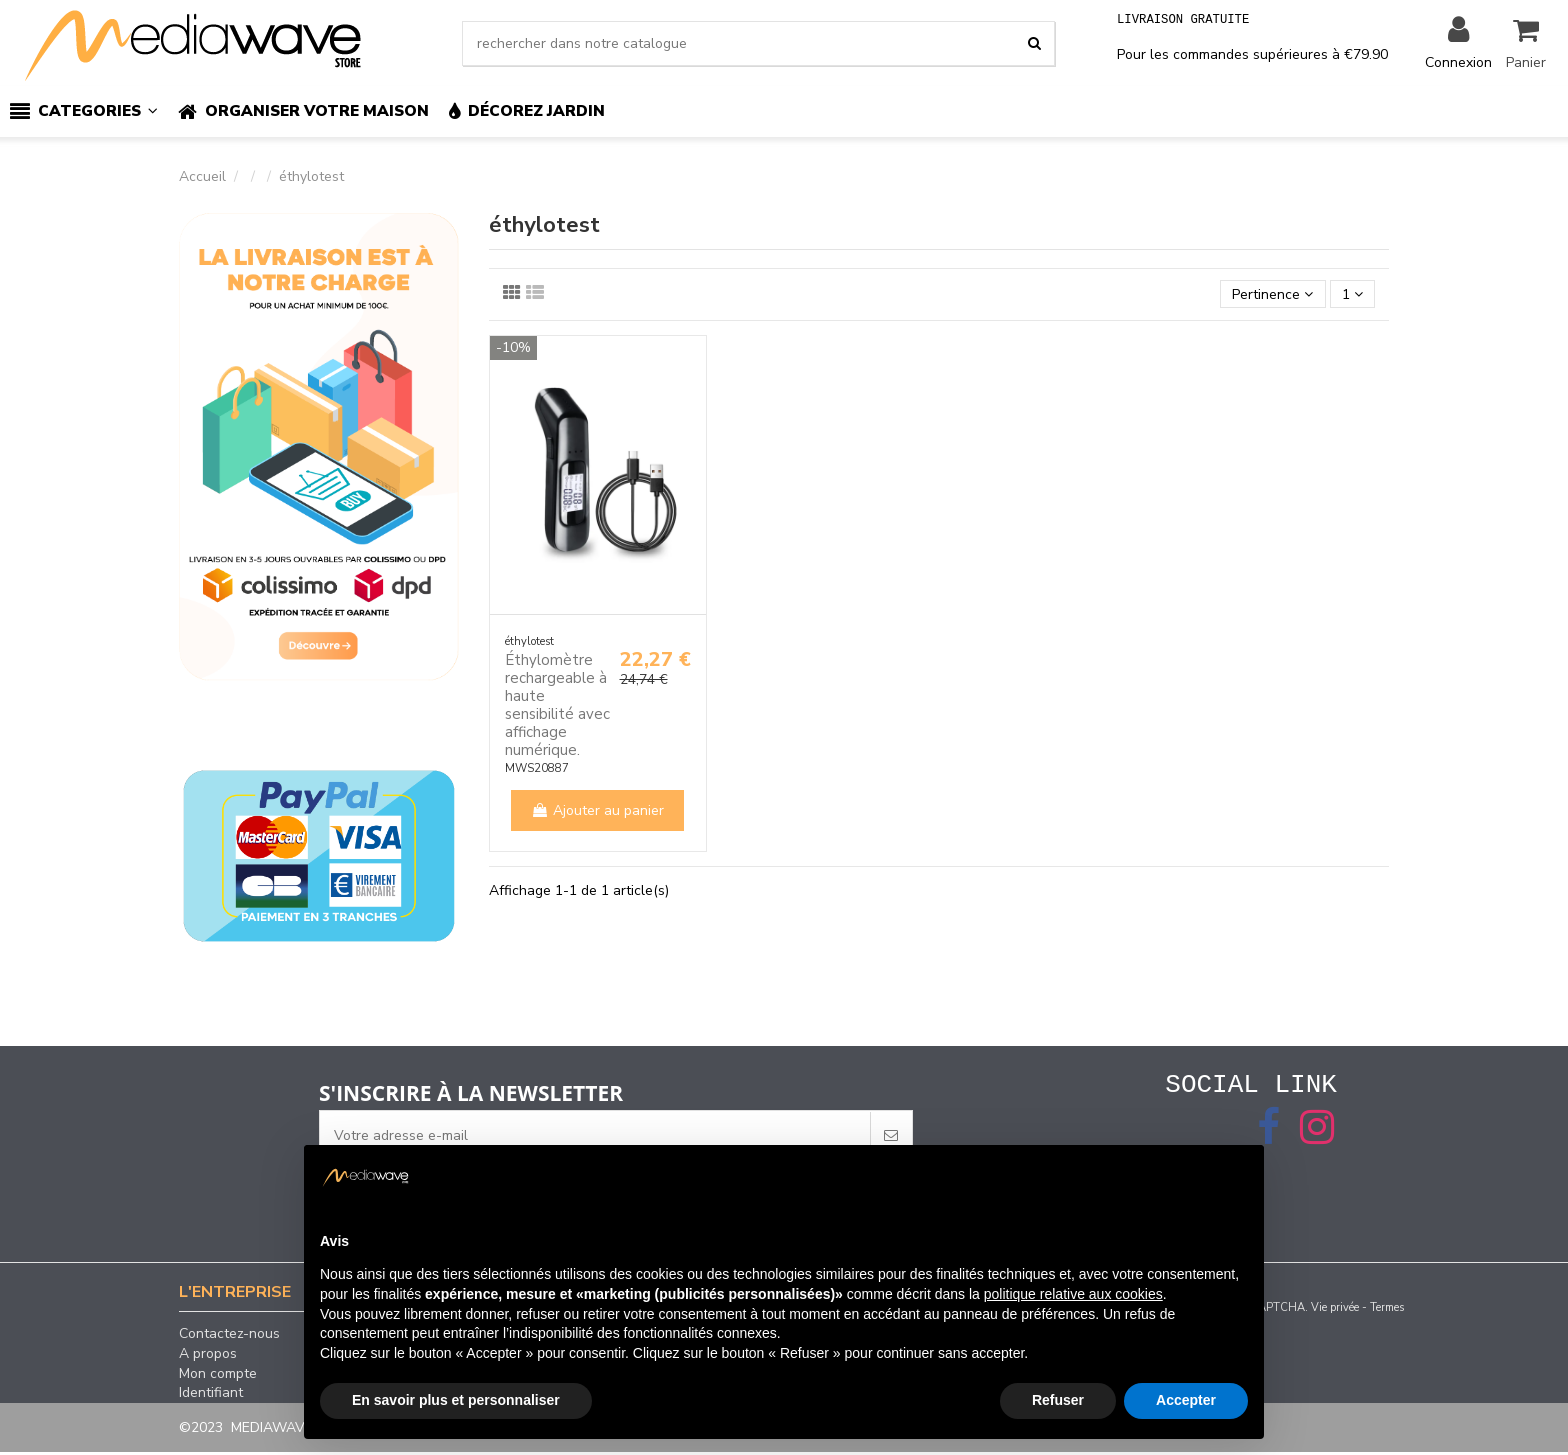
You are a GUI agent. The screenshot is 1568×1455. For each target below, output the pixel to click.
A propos (208, 1357)
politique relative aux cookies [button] (1073, 1294)
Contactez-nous (229, 1337)
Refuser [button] (1058, 1400)
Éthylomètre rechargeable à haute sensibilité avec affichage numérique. (557, 705)
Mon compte (218, 1377)
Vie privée (1335, 1310)
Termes (1387, 1310)
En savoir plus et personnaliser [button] (456, 1400)
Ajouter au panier (597, 810)
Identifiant (211, 1396)
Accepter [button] (1186, 1400)
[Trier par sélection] (1272, 294)
